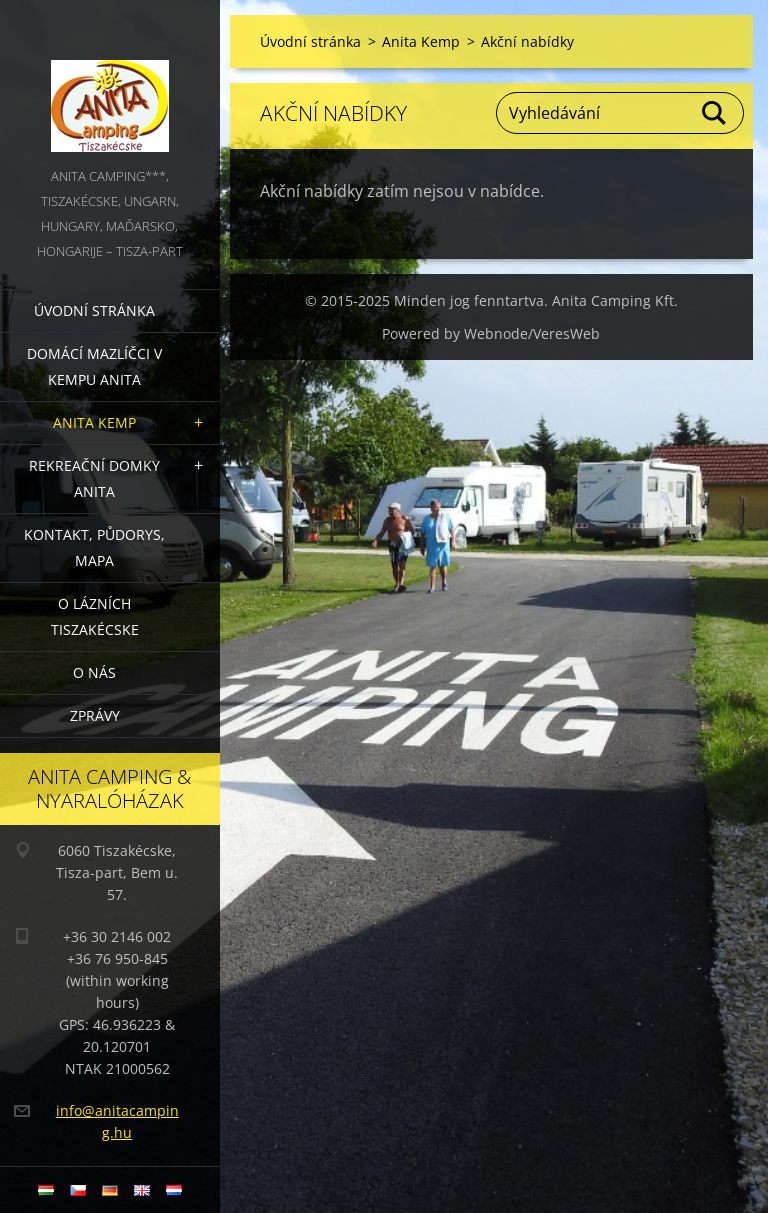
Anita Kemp (94, 422)
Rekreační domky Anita (94, 478)
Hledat (715, 113)
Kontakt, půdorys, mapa (94, 547)
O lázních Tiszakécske (95, 616)
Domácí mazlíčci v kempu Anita (94, 366)
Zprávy (95, 715)
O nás (94, 672)
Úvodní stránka (94, 310)
